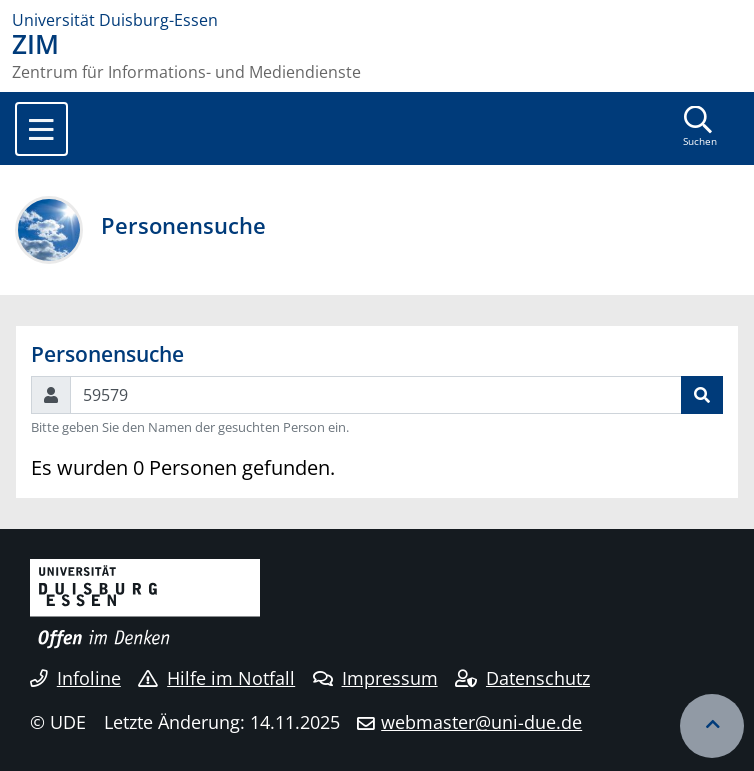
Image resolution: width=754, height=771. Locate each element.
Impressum (375, 678)
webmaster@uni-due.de (481, 722)
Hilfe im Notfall (216, 678)
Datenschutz (522, 678)
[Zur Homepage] (377, 20)
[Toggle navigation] (41, 129)
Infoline (75, 678)
